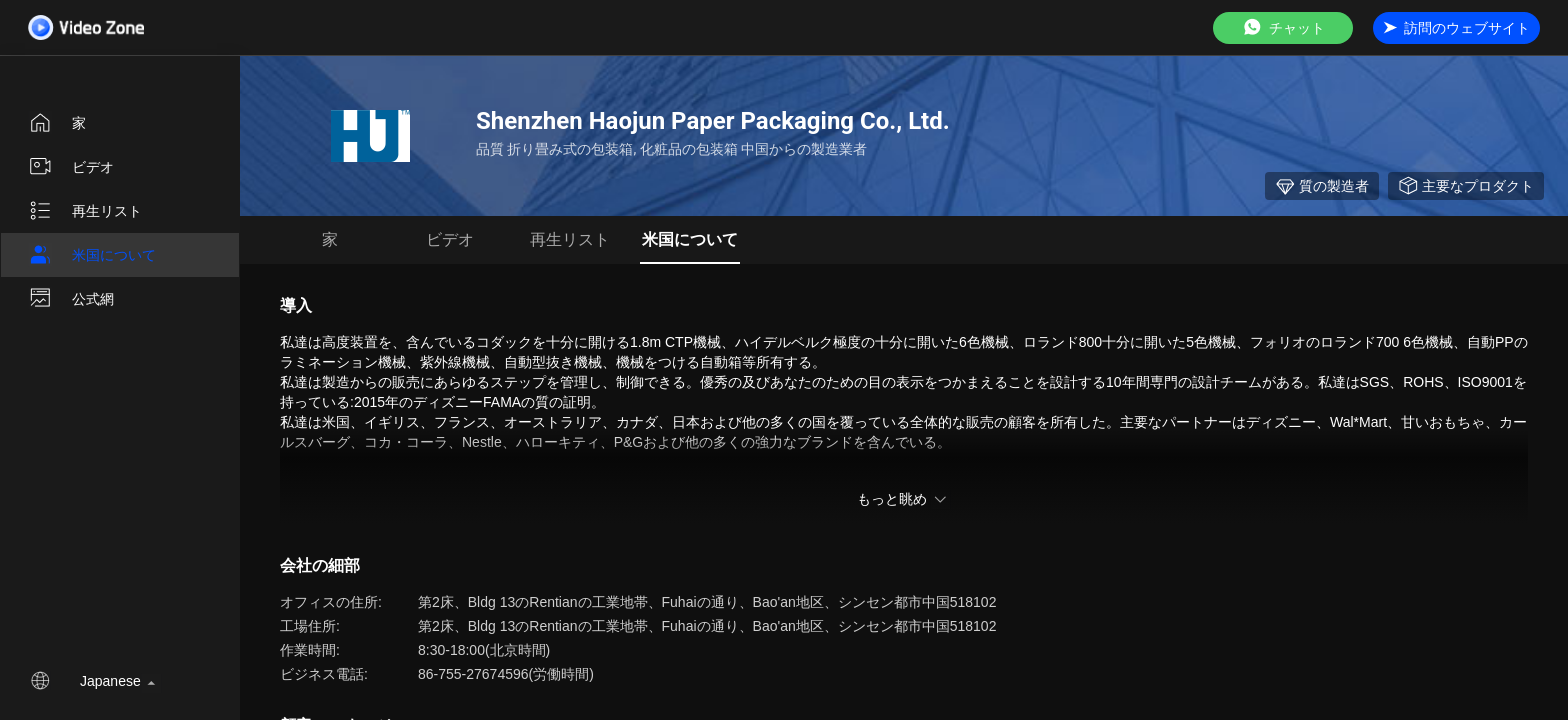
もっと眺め (904, 499)
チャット (1283, 27)
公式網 (71, 299)
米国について (92, 255)
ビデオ (71, 167)
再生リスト (85, 211)
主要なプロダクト (1466, 186)
